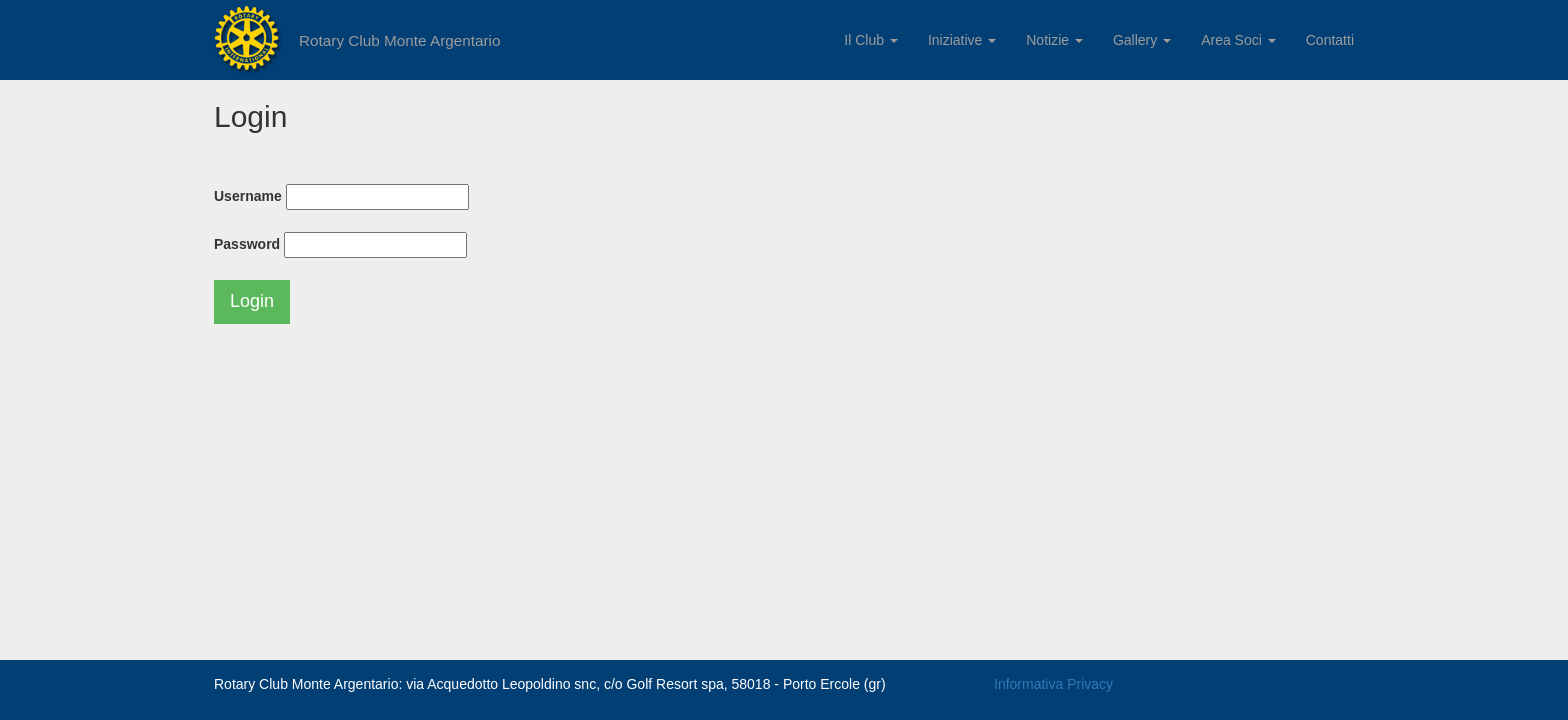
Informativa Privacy (1053, 684)
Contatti (1330, 40)
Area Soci (1238, 40)
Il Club (871, 40)
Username (248, 196)
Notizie (1054, 40)
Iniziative (962, 40)
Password (247, 244)
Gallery (1142, 40)
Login (252, 301)
